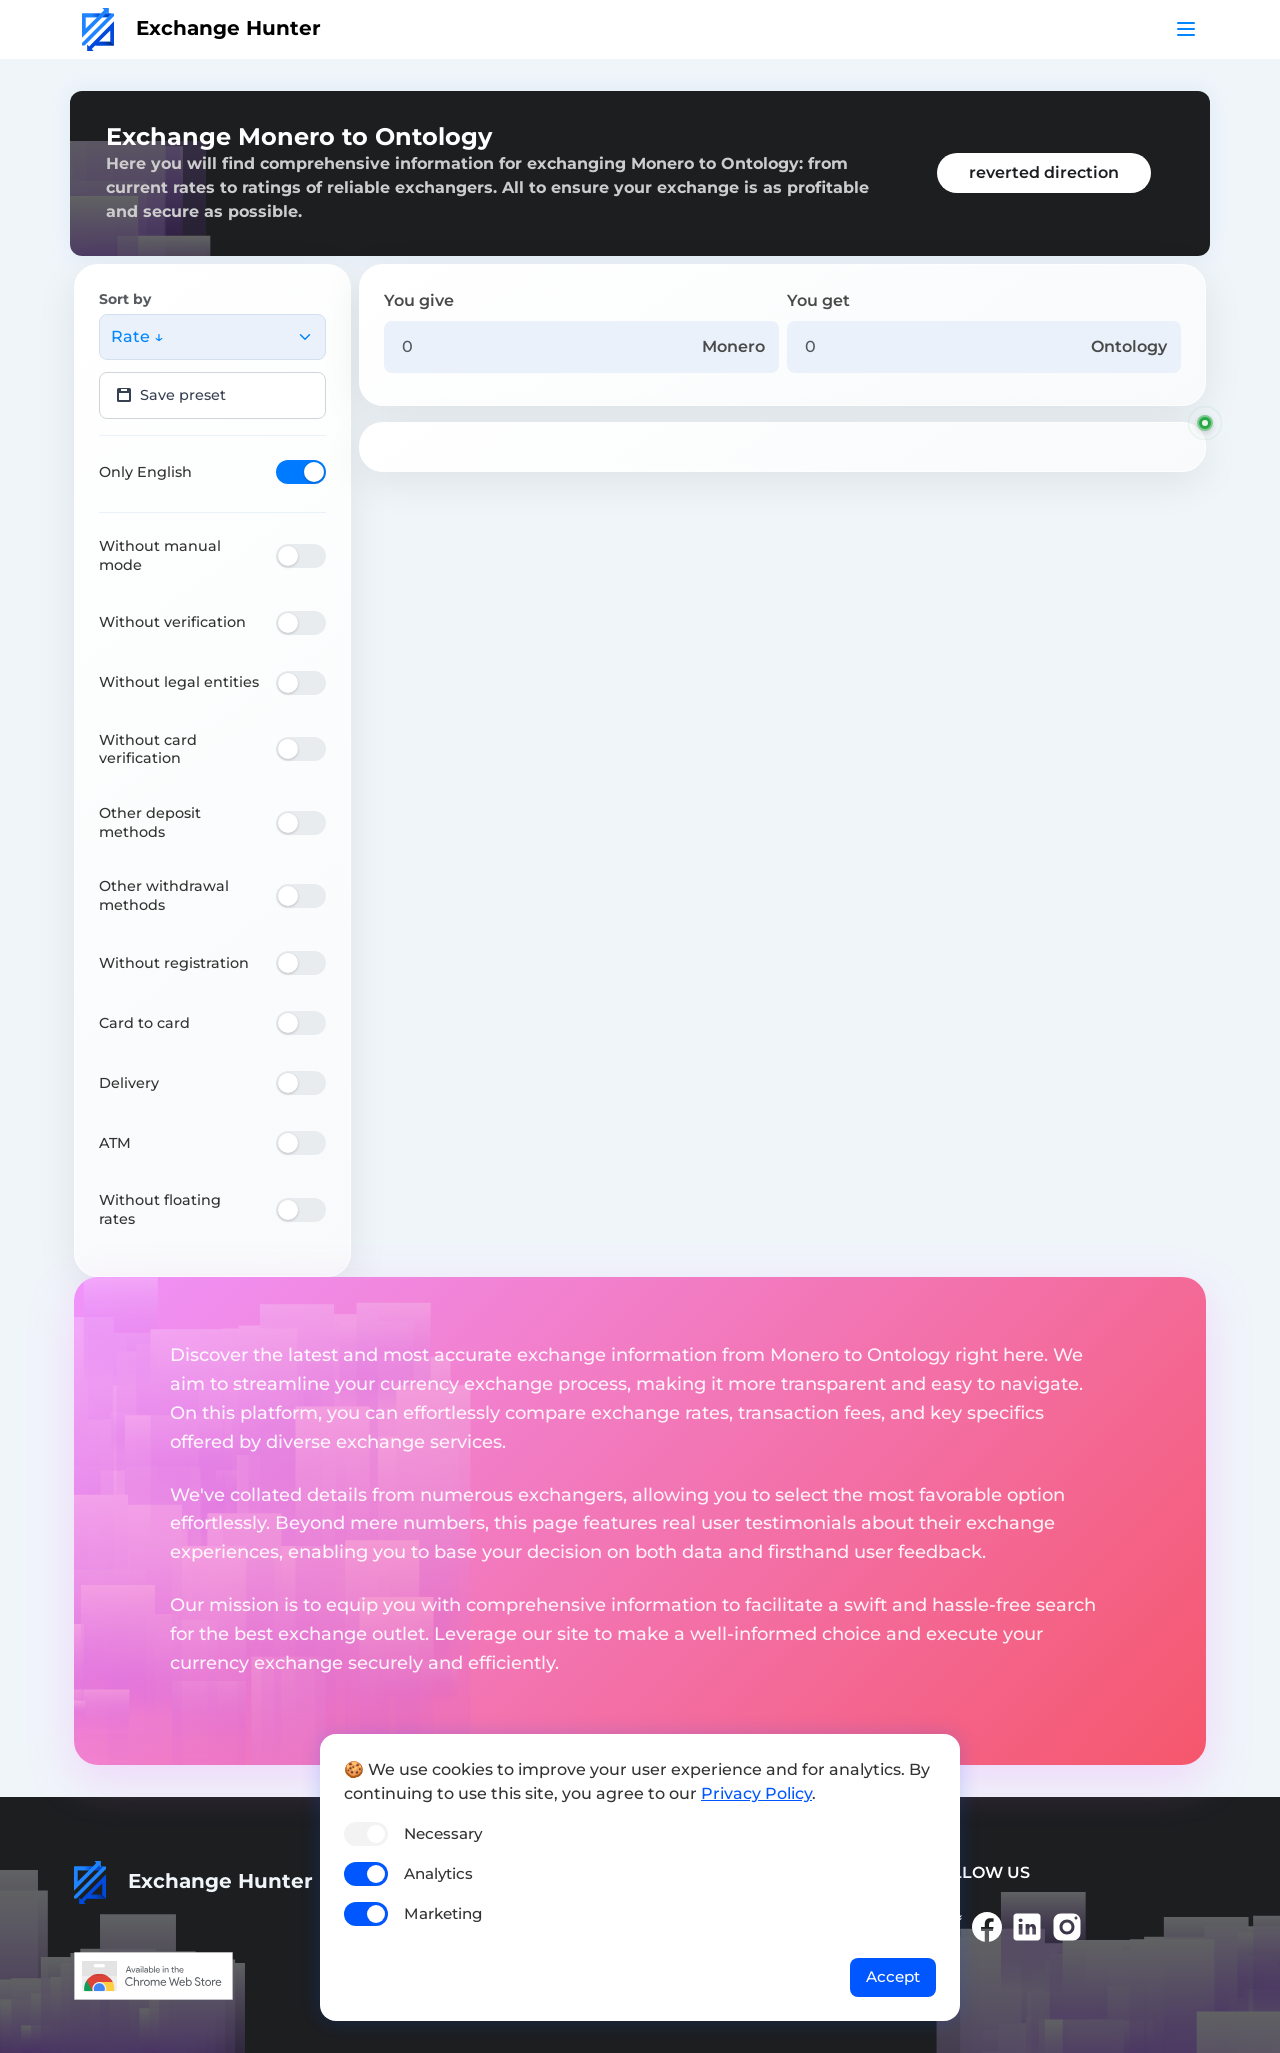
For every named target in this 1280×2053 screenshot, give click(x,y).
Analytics (438, 1873)
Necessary (443, 1833)
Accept (893, 1976)
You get (818, 300)
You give (419, 300)
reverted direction (1044, 172)
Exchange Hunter (201, 28)
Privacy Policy (756, 1793)
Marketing (443, 1913)
